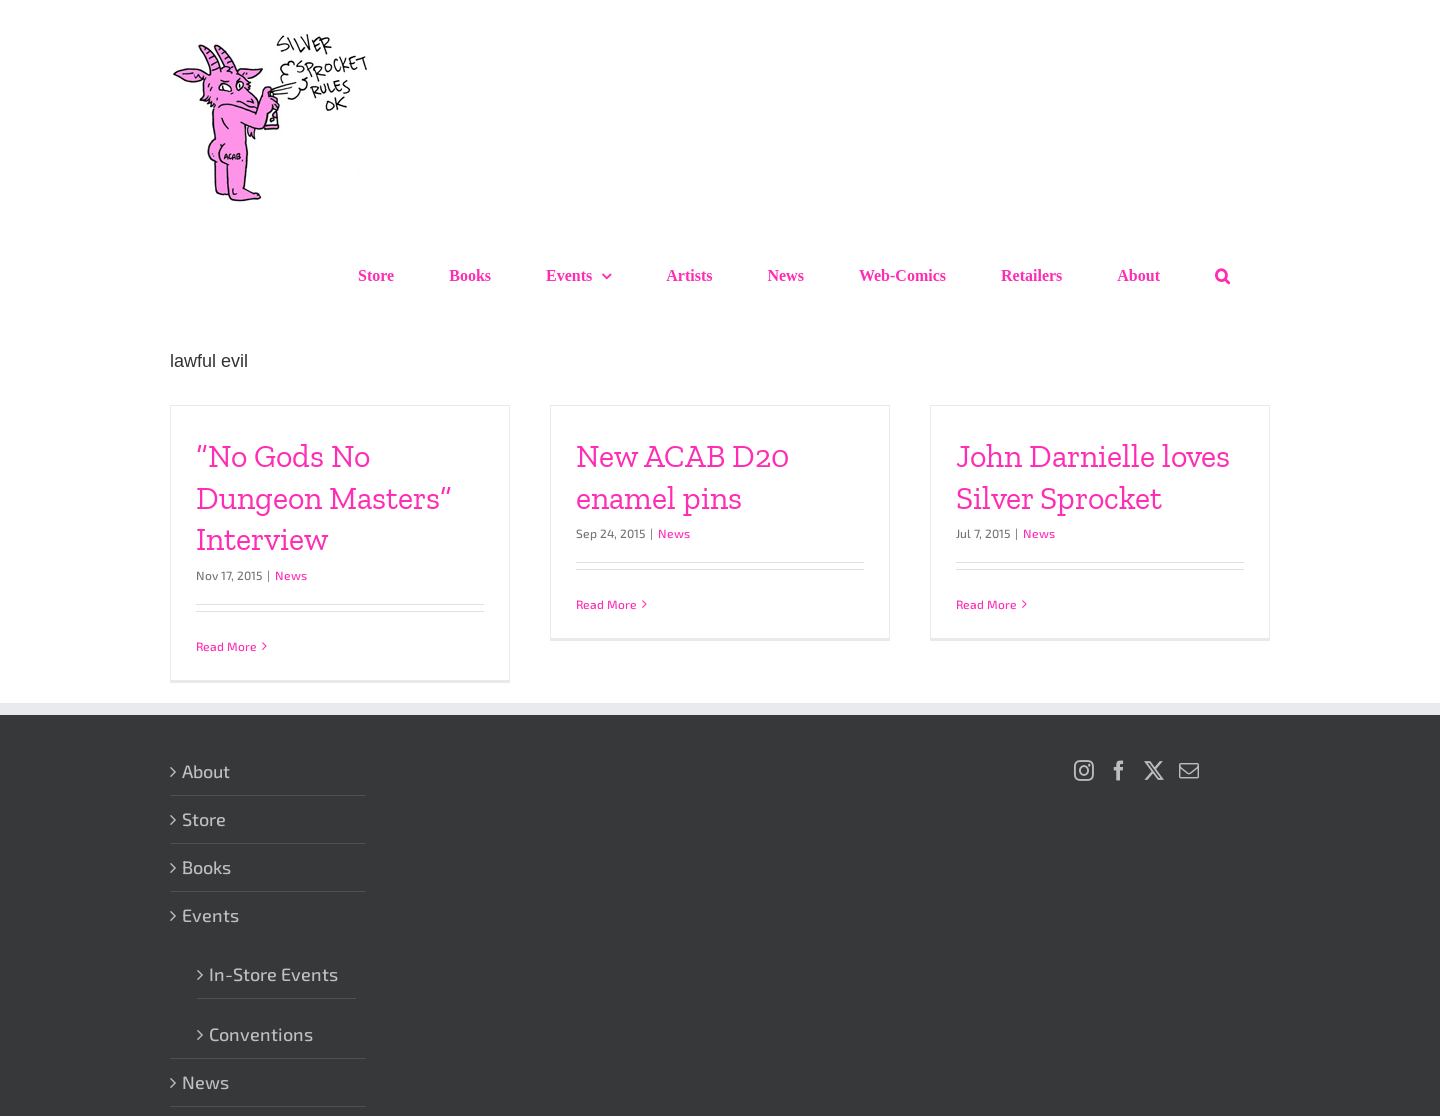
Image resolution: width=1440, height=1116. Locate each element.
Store (204, 819)
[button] (1222, 276)
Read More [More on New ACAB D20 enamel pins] (606, 604)
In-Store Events (273, 974)
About (206, 771)
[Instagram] (1084, 771)
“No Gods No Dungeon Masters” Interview (324, 497)
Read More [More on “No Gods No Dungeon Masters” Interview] (226, 646)
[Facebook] (1119, 771)
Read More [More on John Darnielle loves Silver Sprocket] (986, 604)
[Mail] (1189, 771)
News (291, 575)
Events (210, 915)
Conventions (261, 1034)
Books (206, 867)
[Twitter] (1154, 771)
